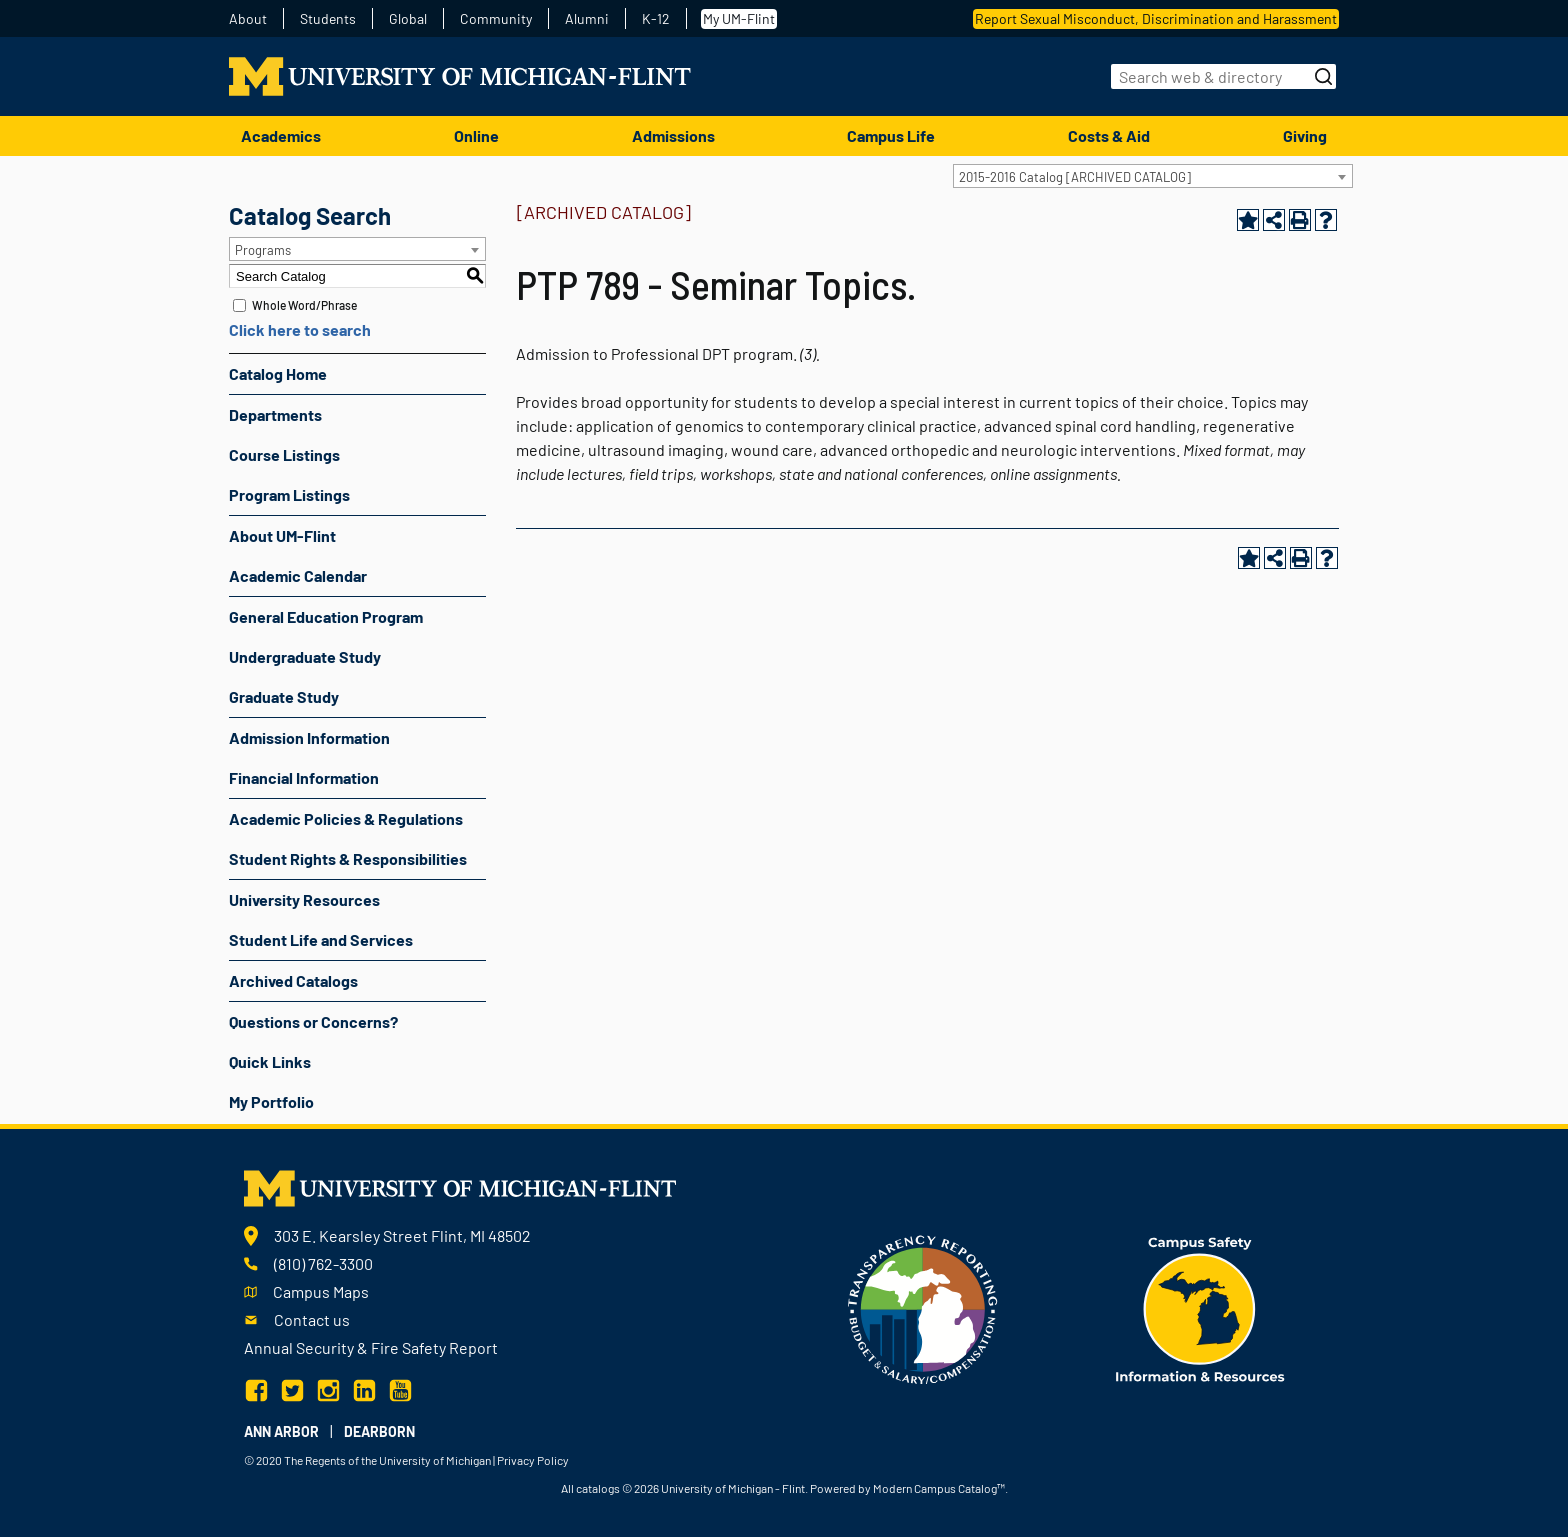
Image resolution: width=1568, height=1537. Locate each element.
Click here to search (300, 329)
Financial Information (304, 777)
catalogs (598, 1488)
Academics (281, 135)
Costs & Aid (1109, 135)
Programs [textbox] (263, 250)
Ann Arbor (281, 1431)
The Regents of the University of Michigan (387, 1460)
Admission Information (309, 737)
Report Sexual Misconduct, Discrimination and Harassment (1156, 18)
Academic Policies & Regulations (346, 818)
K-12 (656, 19)
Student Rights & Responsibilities (348, 858)
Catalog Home (278, 373)
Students (328, 19)
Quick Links (270, 1061)
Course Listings (284, 454)
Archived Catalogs (293, 980)
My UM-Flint (739, 18)
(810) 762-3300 (323, 1263)
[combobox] (1153, 176)
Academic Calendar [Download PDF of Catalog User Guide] (298, 575)
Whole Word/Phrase (304, 305)
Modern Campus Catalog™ (939, 1488)
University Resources (304, 899)
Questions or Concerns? (313, 1021)
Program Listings (289, 494)
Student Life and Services (321, 939)
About (248, 19)
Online (476, 135)
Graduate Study (284, 696)
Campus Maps (321, 1291)
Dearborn (379, 1431)
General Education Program (326, 616)
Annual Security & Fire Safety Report (371, 1347)
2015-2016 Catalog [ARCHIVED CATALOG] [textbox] (1075, 177)
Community (496, 19)
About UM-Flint (282, 535)
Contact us (312, 1319)
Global (408, 19)
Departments (275, 414)
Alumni (587, 19)
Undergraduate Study (305, 656)
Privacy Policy (533, 1460)
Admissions (673, 135)
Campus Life (891, 135)
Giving (1305, 135)
